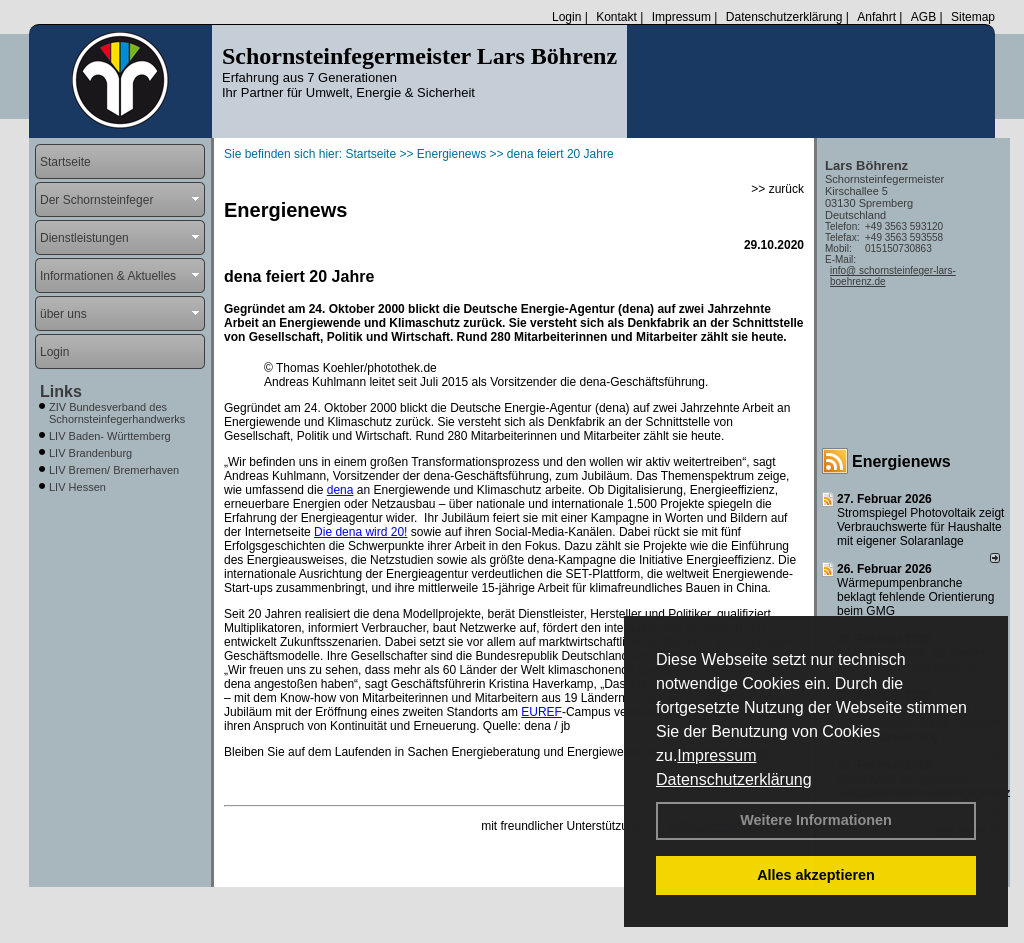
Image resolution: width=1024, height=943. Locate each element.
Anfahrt (876, 17)
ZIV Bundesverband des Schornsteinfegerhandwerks (117, 413)
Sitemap (973, 17)
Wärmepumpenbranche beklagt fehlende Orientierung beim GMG (915, 597)
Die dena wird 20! (360, 532)
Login (566, 17)
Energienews (901, 461)
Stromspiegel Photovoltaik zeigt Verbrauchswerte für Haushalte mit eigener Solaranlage (920, 527)
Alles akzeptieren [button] (816, 875)
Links (61, 391)
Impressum (716, 755)
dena (340, 490)
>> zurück (777, 189)
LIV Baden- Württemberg (110, 436)
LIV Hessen (77, 487)
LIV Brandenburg (90, 453)
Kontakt (616, 17)
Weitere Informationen (816, 820)
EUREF (541, 712)
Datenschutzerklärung (734, 779)
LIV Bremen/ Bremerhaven (114, 470)
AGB (923, 17)
